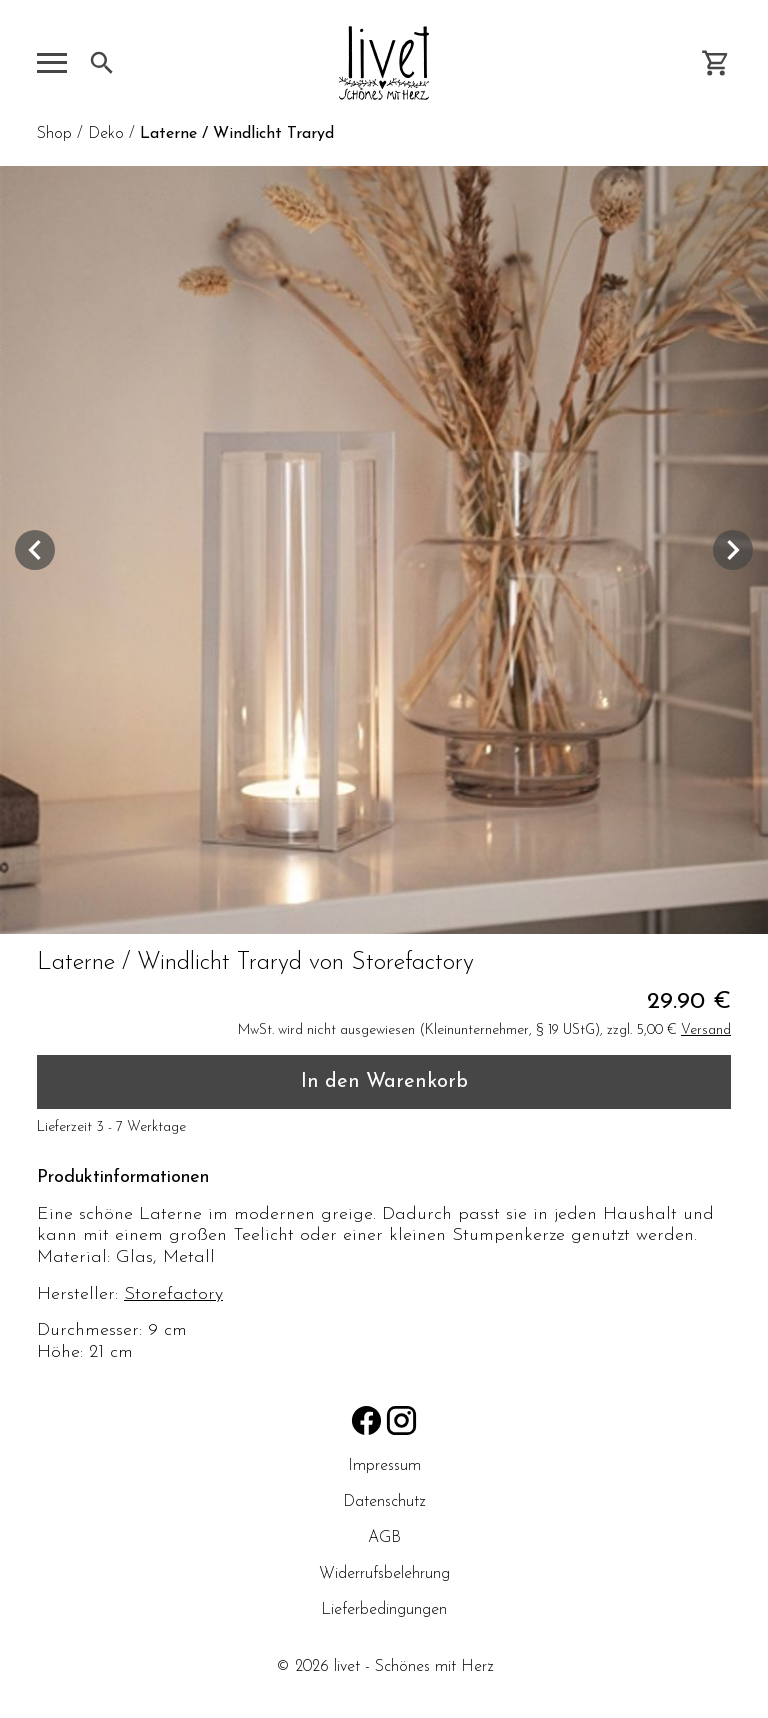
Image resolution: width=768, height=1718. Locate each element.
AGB (384, 1538)
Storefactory (173, 1294)
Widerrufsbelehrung (384, 1574)
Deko (106, 134)
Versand (706, 1030)
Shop (54, 134)
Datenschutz (384, 1502)
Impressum (384, 1466)
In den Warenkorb (384, 1082)
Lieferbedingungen (384, 1610)
